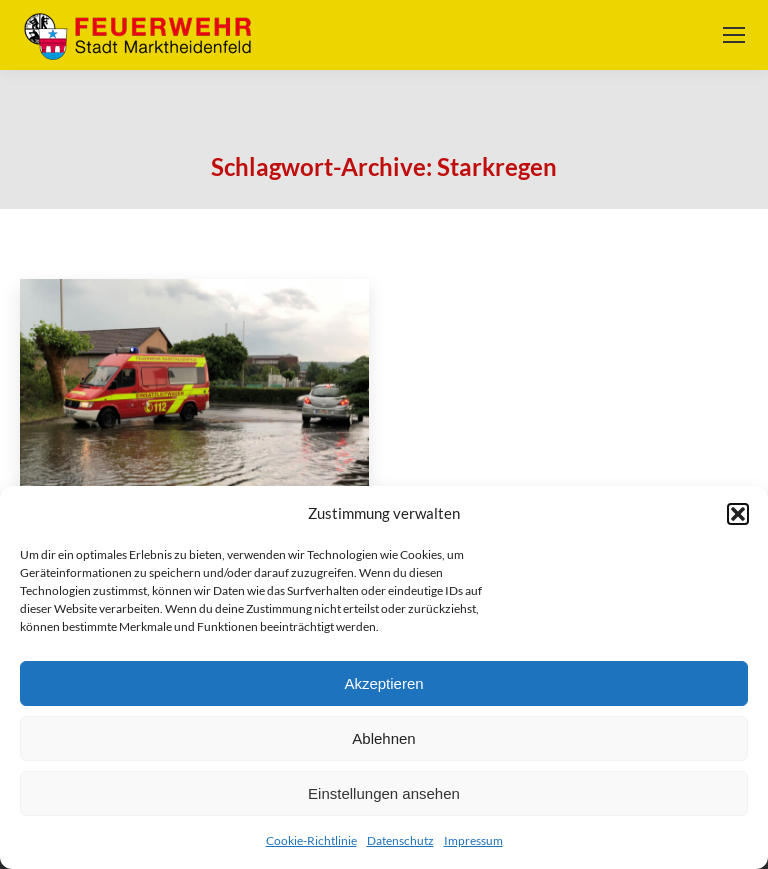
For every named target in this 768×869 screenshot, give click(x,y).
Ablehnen (383, 738)
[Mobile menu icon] (734, 35)
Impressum (473, 840)
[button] (738, 514)
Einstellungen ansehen (384, 793)
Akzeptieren (383, 683)
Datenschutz (400, 840)
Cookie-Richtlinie (311, 840)
